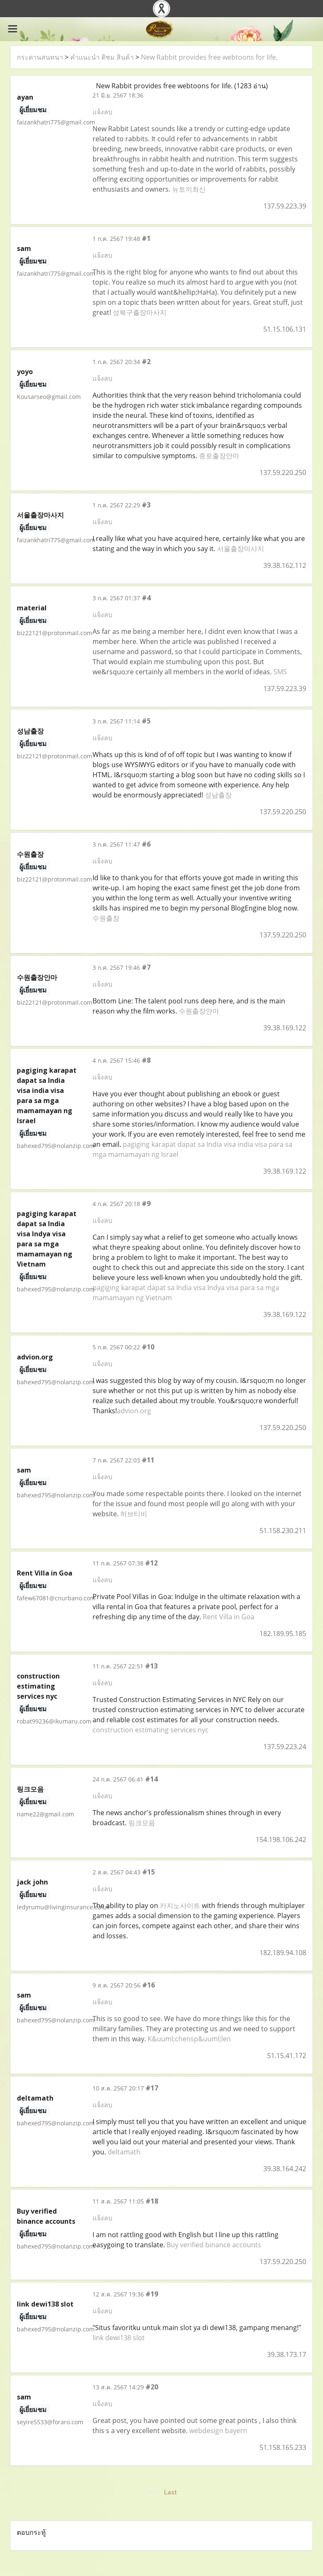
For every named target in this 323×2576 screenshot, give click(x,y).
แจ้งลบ (102, 111)
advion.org (134, 1410)
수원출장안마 (199, 1011)
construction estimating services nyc (151, 1729)
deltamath (124, 2151)
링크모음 (141, 1822)
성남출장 (218, 795)
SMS (280, 671)
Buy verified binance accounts (214, 2244)
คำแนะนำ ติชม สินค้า (102, 57)
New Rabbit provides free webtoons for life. (209, 57)
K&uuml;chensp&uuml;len (189, 2038)
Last (170, 2492)
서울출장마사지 (240, 548)
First (153, 2492)
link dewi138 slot (119, 2337)
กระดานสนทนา (40, 57)
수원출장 (106, 918)
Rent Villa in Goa (228, 1616)
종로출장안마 (219, 455)
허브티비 (133, 1513)
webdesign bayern (218, 2430)
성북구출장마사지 (140, 312)
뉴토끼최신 (189, 189)
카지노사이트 (180, 1905)
